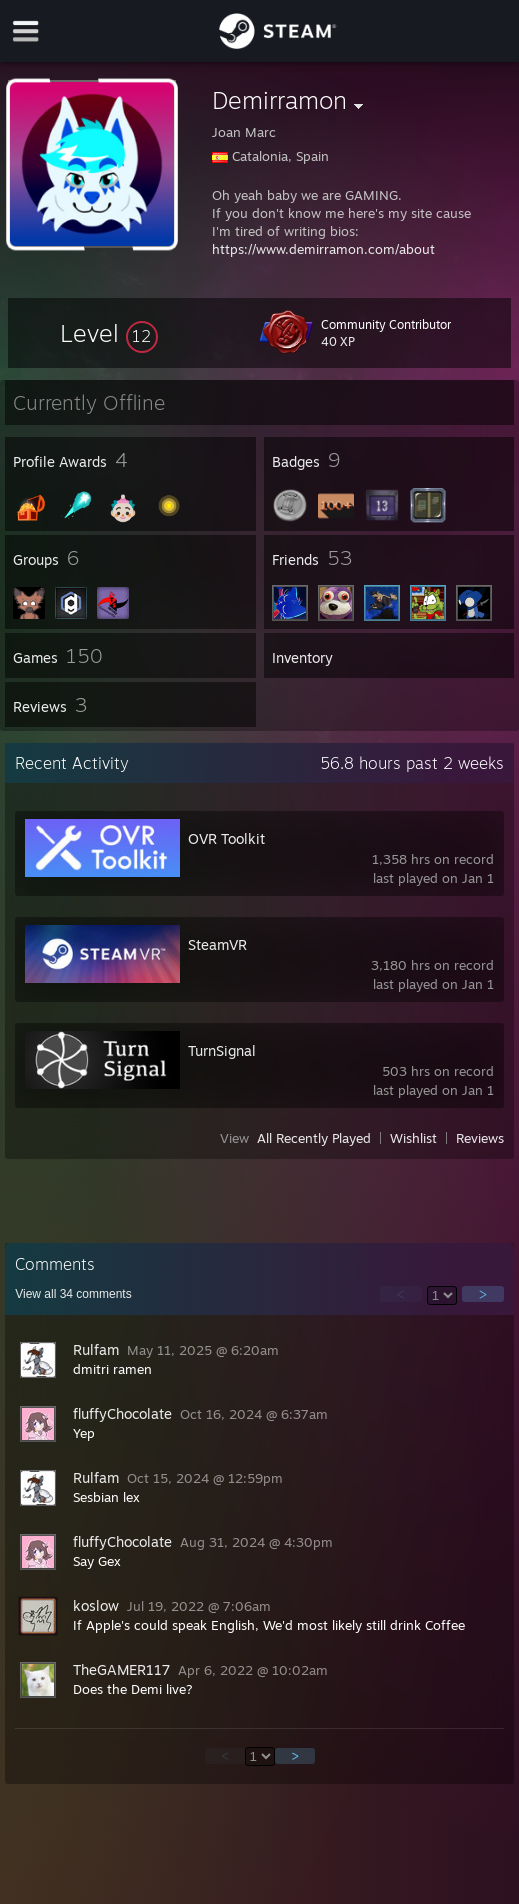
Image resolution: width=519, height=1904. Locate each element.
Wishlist (413, 1138)
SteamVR (217, 944)
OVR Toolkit (226, 838)
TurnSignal (222, 1050)
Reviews (480, 1138)
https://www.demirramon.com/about (323, 249)
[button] (109, 333)
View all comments (73, 1294)
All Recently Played (314, 1138)
